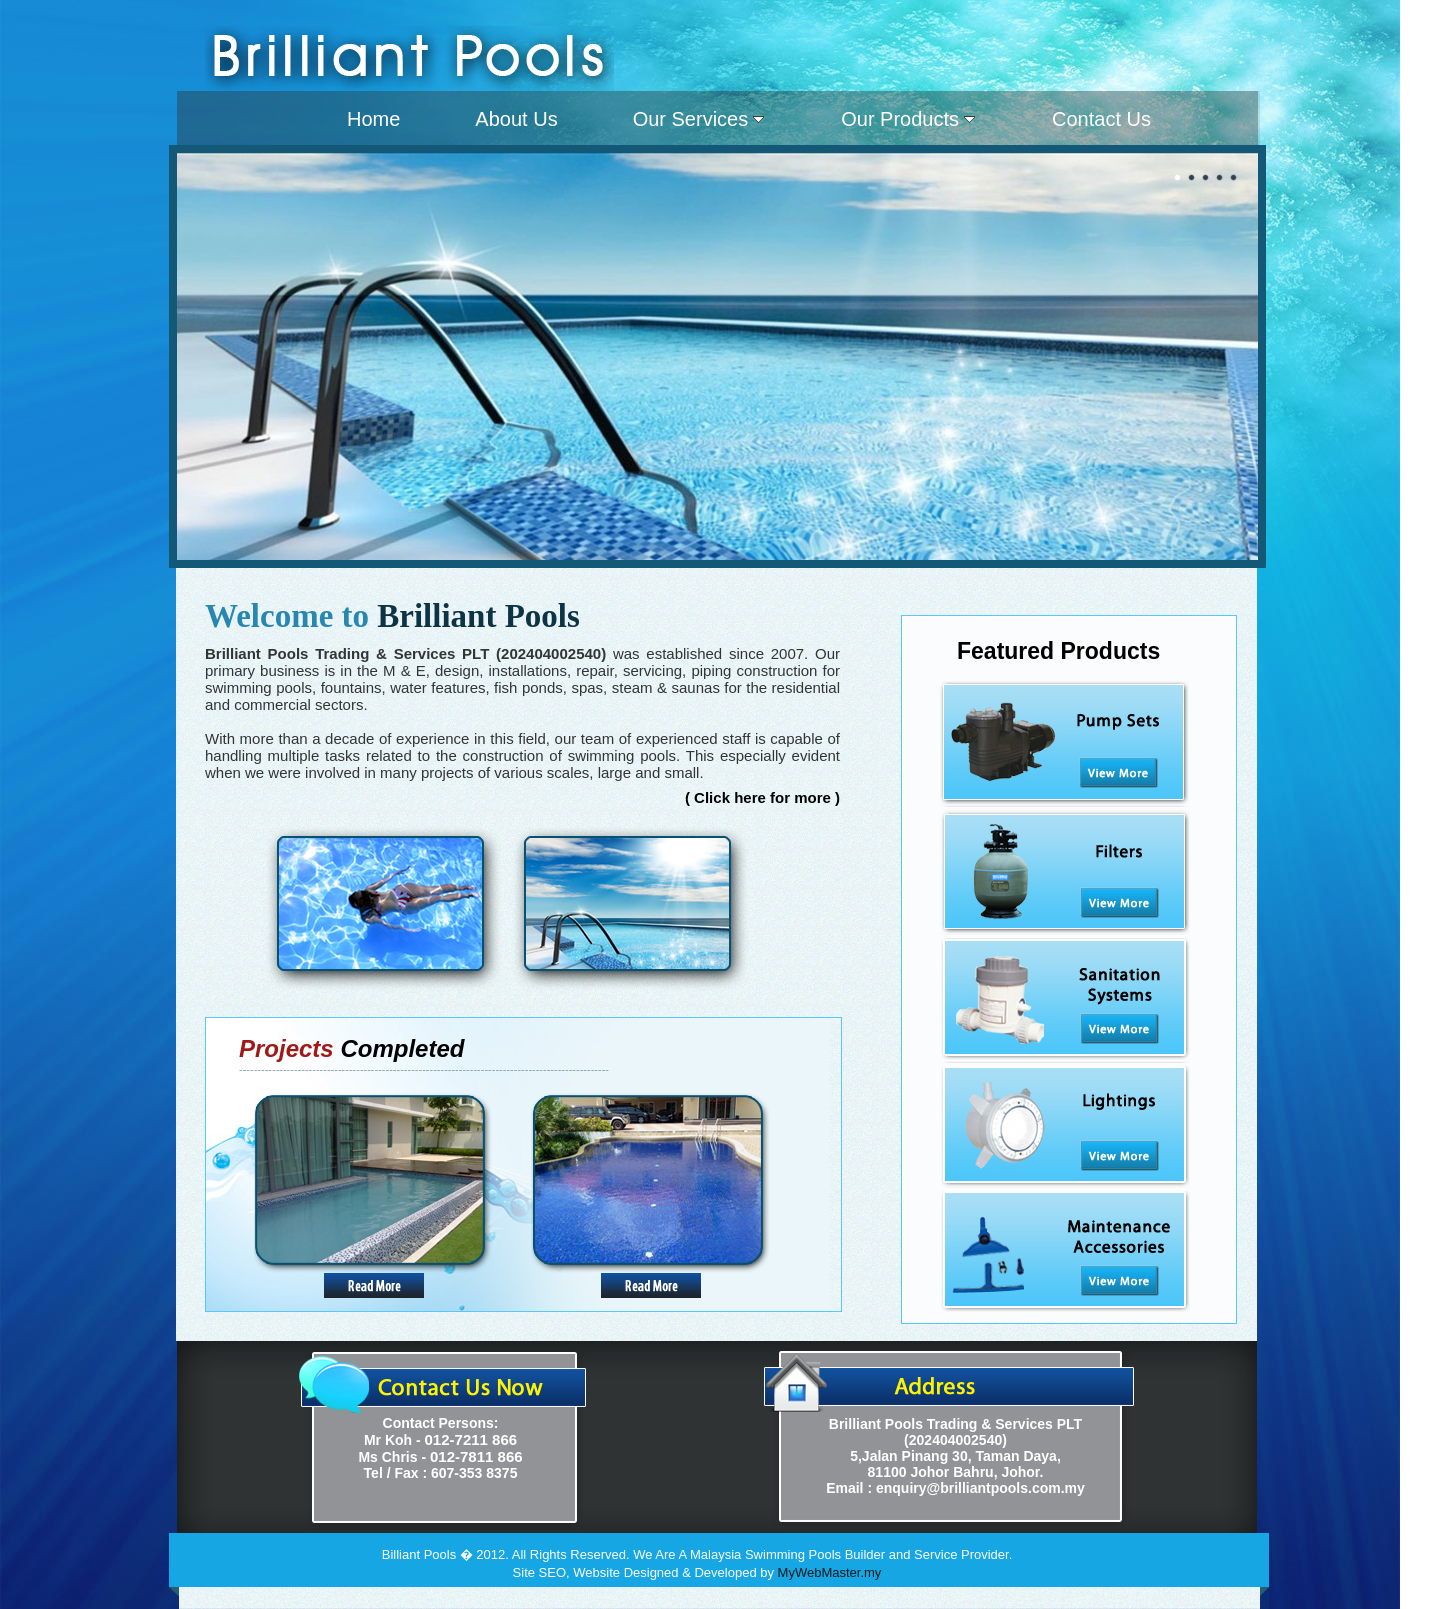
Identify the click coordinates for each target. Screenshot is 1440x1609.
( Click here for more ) (762, 797)
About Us (516, 119)
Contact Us (1101, 119)
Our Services (699, 119)
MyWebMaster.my (830, 1572)
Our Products (908, 119)
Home (373, 119)
